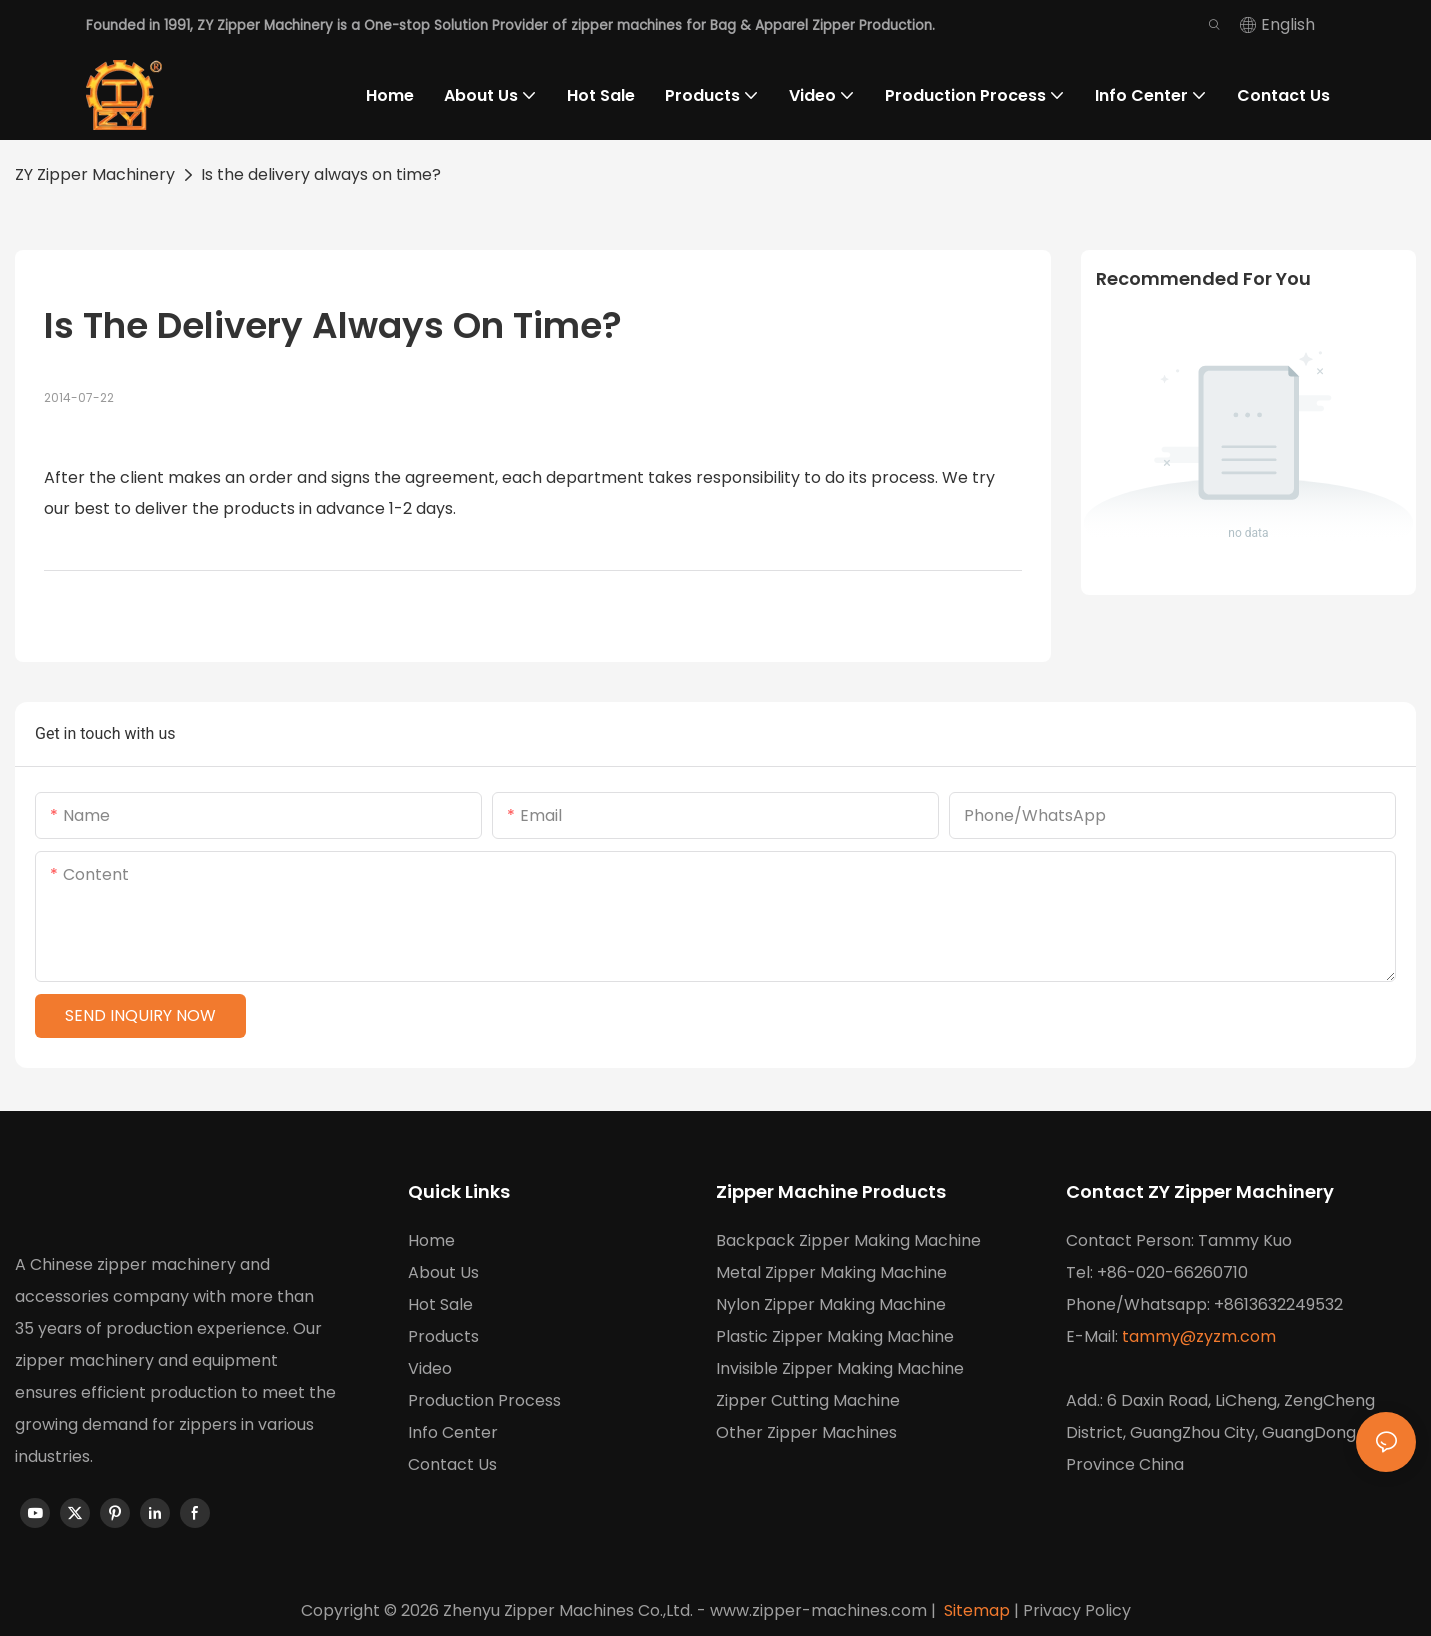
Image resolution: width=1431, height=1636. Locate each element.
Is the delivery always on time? (321, 174)
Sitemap (975, 1610)
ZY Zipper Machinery (95, 174)
